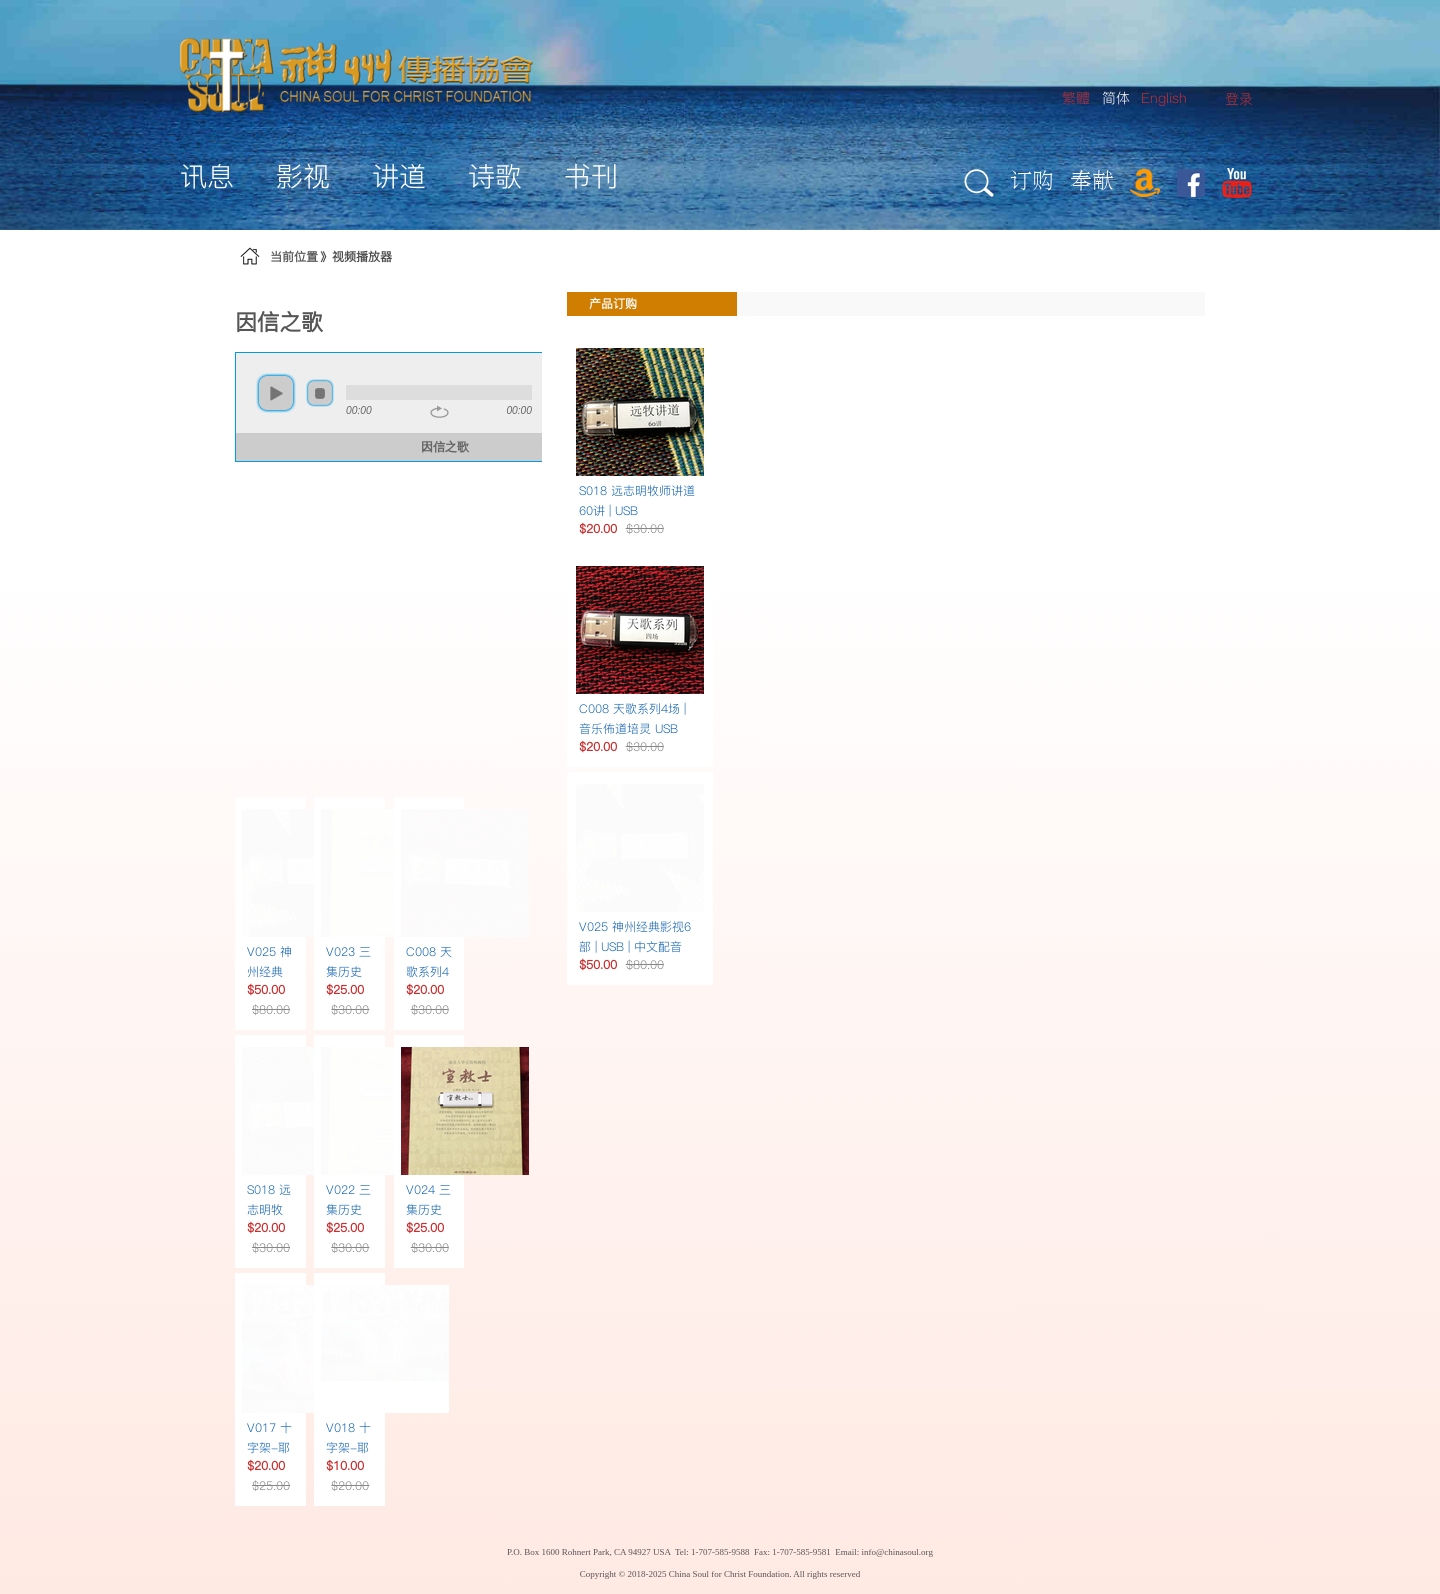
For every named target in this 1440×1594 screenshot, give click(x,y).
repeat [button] (439, 412)
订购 (1032, 179)
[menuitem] (1239, 99)
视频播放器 (362, 256)
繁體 (1076, 98)
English (1164, 98)
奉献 (1092, 179)
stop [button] (320, 393)
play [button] (276, 393)
